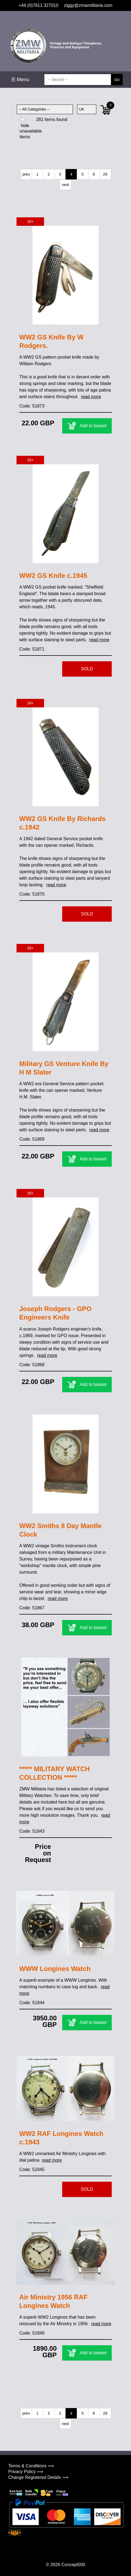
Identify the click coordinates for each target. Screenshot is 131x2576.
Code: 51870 (32, 894)
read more (91, 396)
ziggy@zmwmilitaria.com (88, 5)
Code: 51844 (32, 2002)
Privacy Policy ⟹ (25, 2471)
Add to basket (87, 426)
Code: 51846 (32, 2333)
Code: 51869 (32, 1139)
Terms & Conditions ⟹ (31, 2465)
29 (105, 174)
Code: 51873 (32, 406)
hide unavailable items (31, 128)
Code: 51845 (32, 2169)
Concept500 (73, 2564)
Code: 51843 (32, 1831)
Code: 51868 (32, 1364)
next (65, 184)
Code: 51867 (32, 1607)
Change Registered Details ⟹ (38, 2477)
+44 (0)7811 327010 (39, 5)
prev (26, 174)
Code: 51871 (32, 649)
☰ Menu (20, 79)
